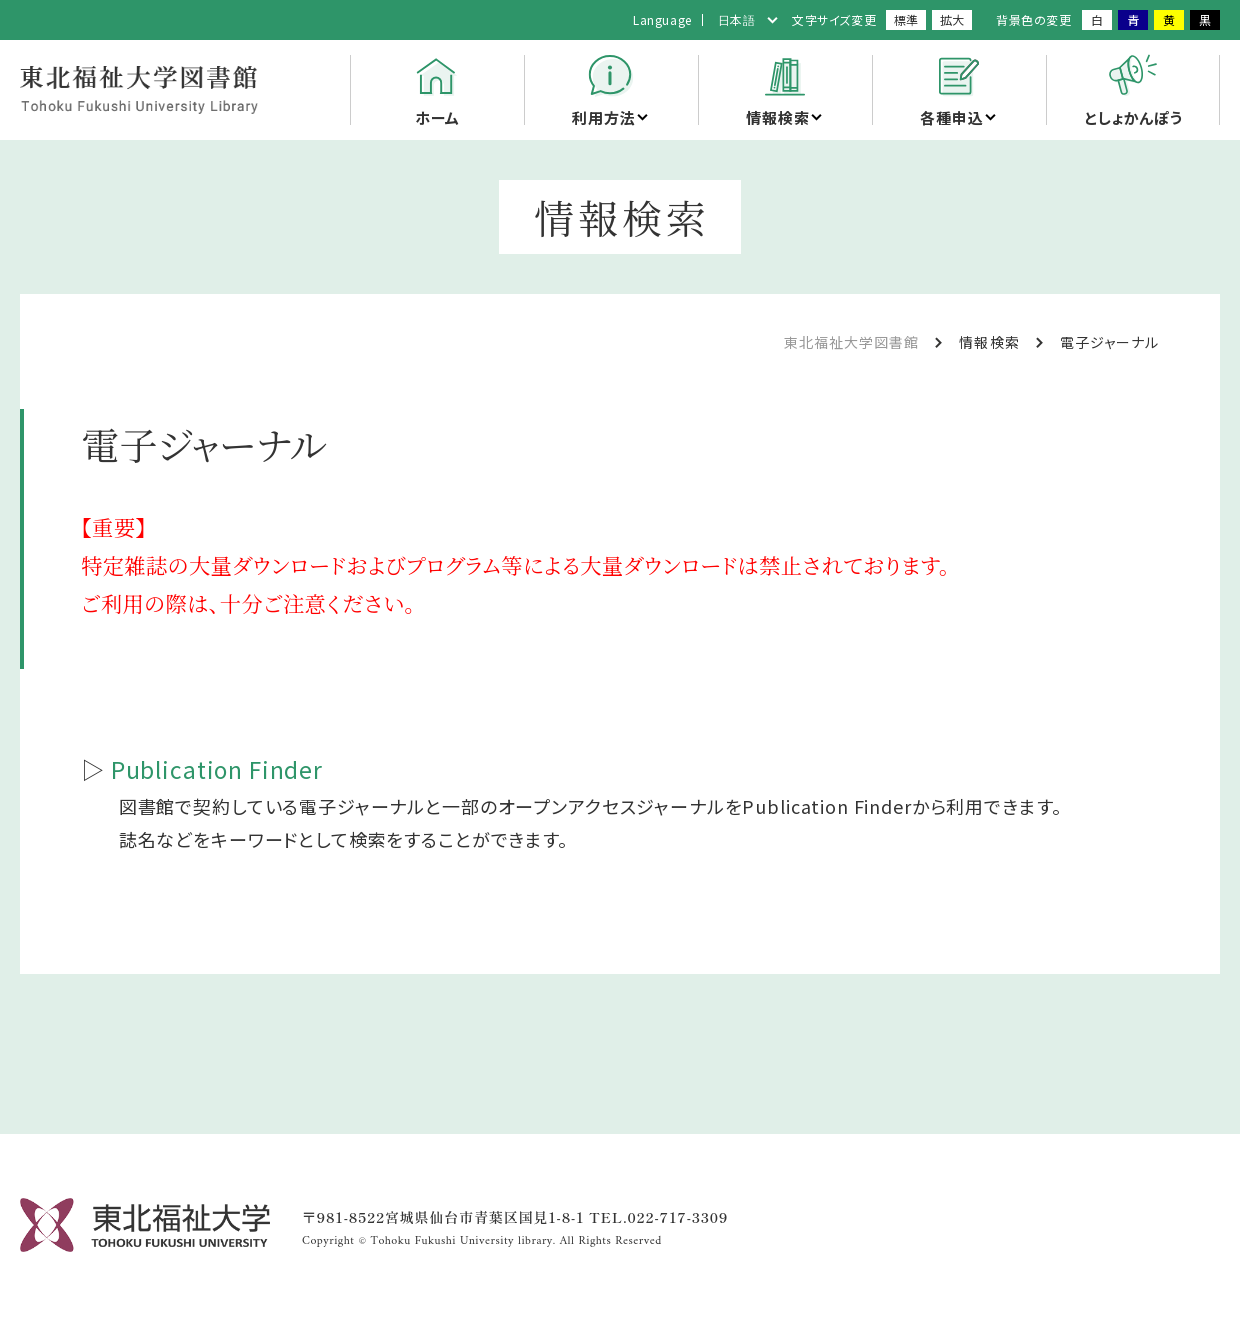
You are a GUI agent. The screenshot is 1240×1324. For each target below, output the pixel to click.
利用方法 (603, 117)
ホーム (437, 117)
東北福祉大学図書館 (851, 342)
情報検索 (777, 117)
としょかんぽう (1133, 117)
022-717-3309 (678, 1217)
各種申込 (951, 117)
